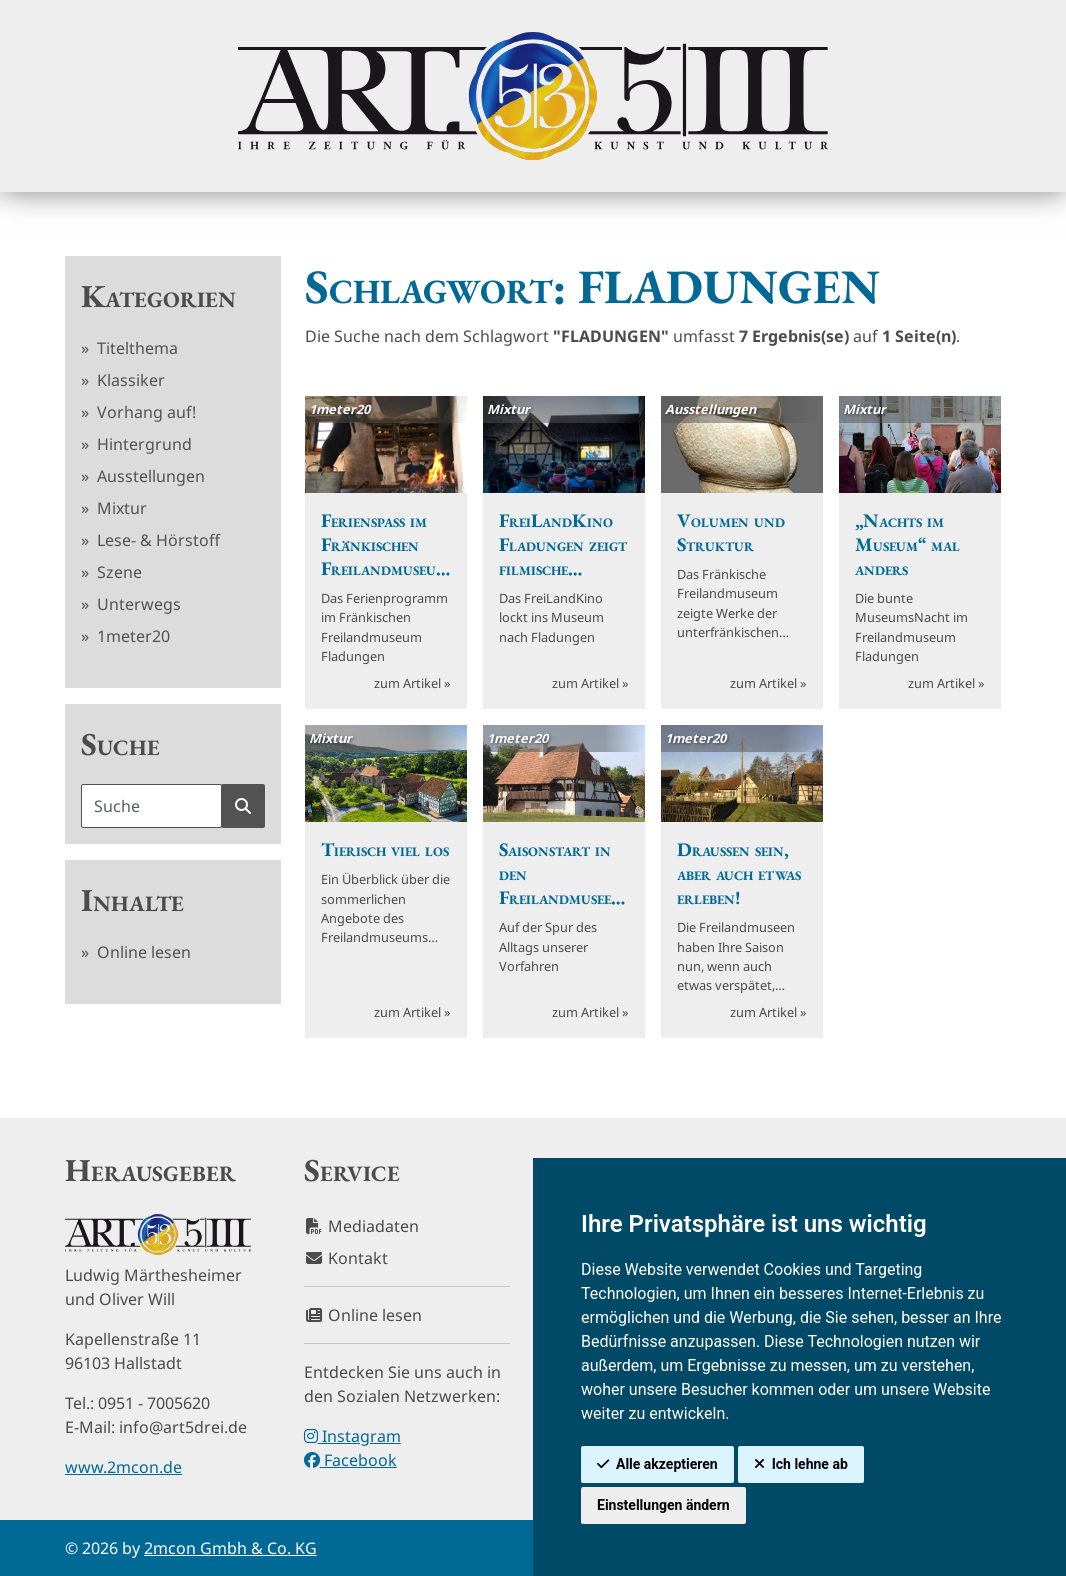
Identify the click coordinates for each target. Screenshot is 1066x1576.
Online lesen (142, 952)
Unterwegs (137, 604)
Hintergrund (142, 444)
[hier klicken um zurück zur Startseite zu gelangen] (533, 96)
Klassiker (129, 380)
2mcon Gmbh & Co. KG (230, 1548)
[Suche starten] (243, 806)
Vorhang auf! (144, 412)
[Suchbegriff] (151, 806)
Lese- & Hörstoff (156, 540)
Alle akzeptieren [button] (667, 1464)
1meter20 (131, 636)
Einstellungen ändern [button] (663, 1505)
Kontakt (346, 1258)
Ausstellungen (149, 476)
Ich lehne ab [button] (810, 1464)
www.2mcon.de (123, 1467)
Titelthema (135, 348)
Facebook (350, 1460)
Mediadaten (361, 1226)
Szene (117, 572)
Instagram (352, 1436)
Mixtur (120, 508)
